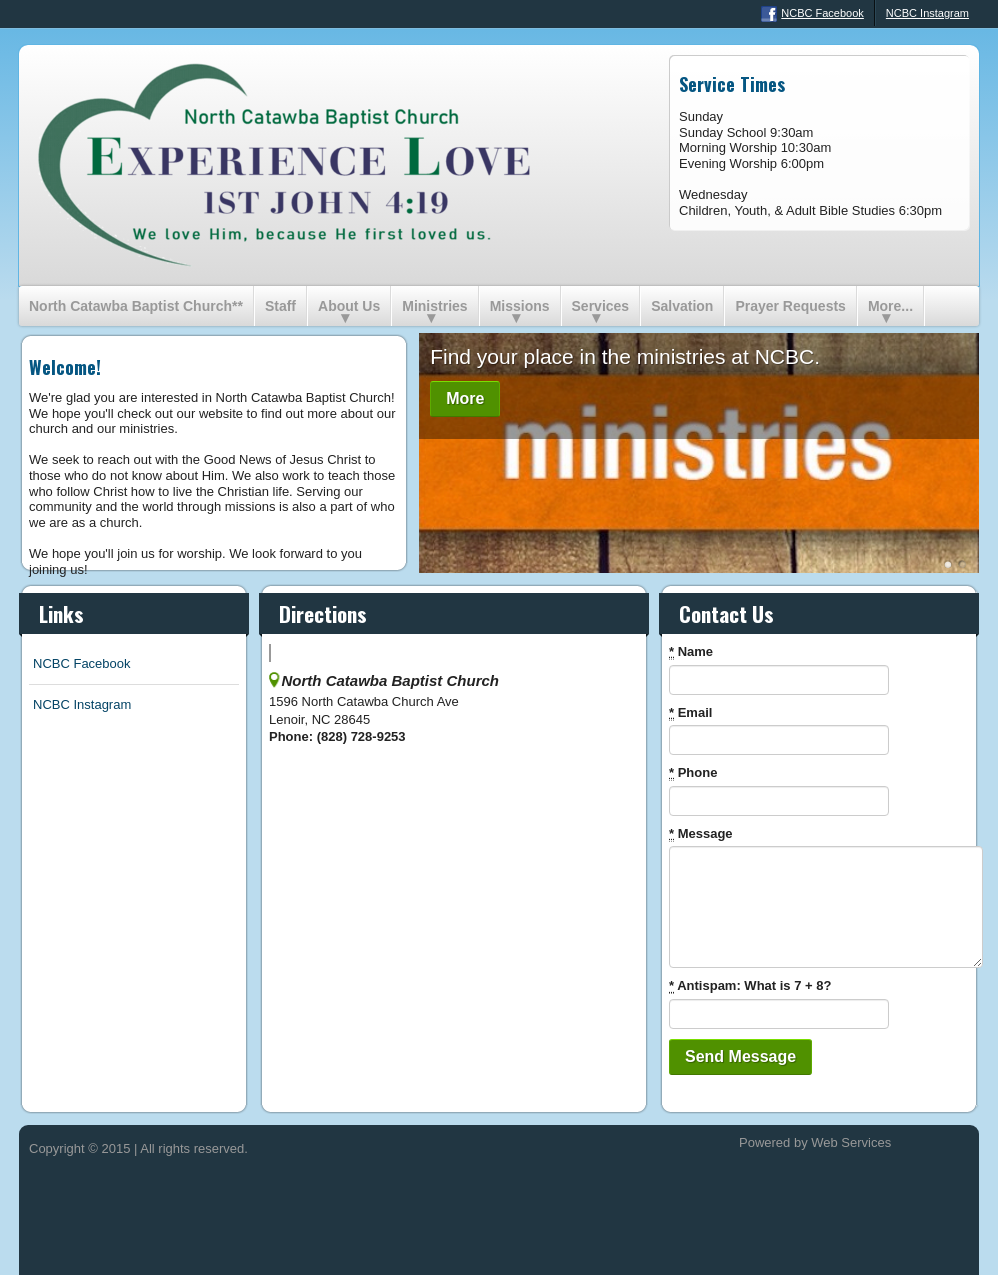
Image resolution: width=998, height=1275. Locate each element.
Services (601, 306)
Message (701, 834)
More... (890, 306)
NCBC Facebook (812, 14)
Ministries (434, 306)
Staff (280, 306)
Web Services (851, 1142)
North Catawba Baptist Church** (136, 306)
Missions (520, 306)
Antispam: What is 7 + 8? (750, 986)
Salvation (682, 306)
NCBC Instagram (927, 13)
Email (690, 713)
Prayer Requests (790, 306)
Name (691, 652)
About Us (349, 306)
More (465, 398)
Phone (693, 773)
